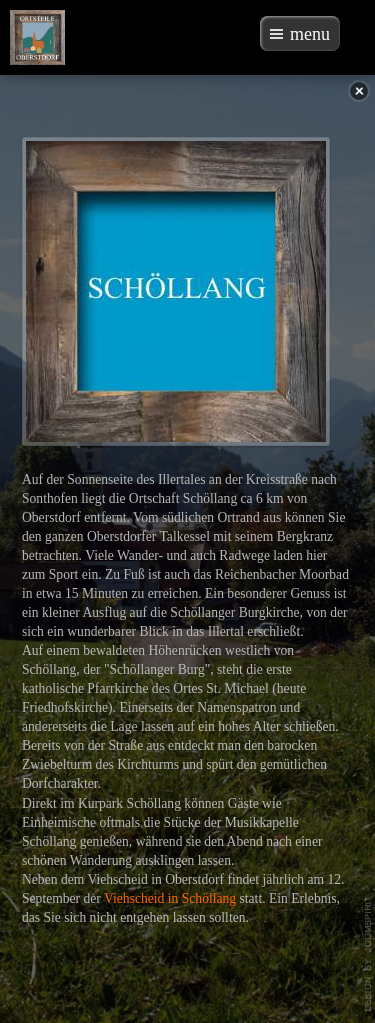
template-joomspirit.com (369, 954)
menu (310, 34)
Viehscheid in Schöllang (170, 898)
